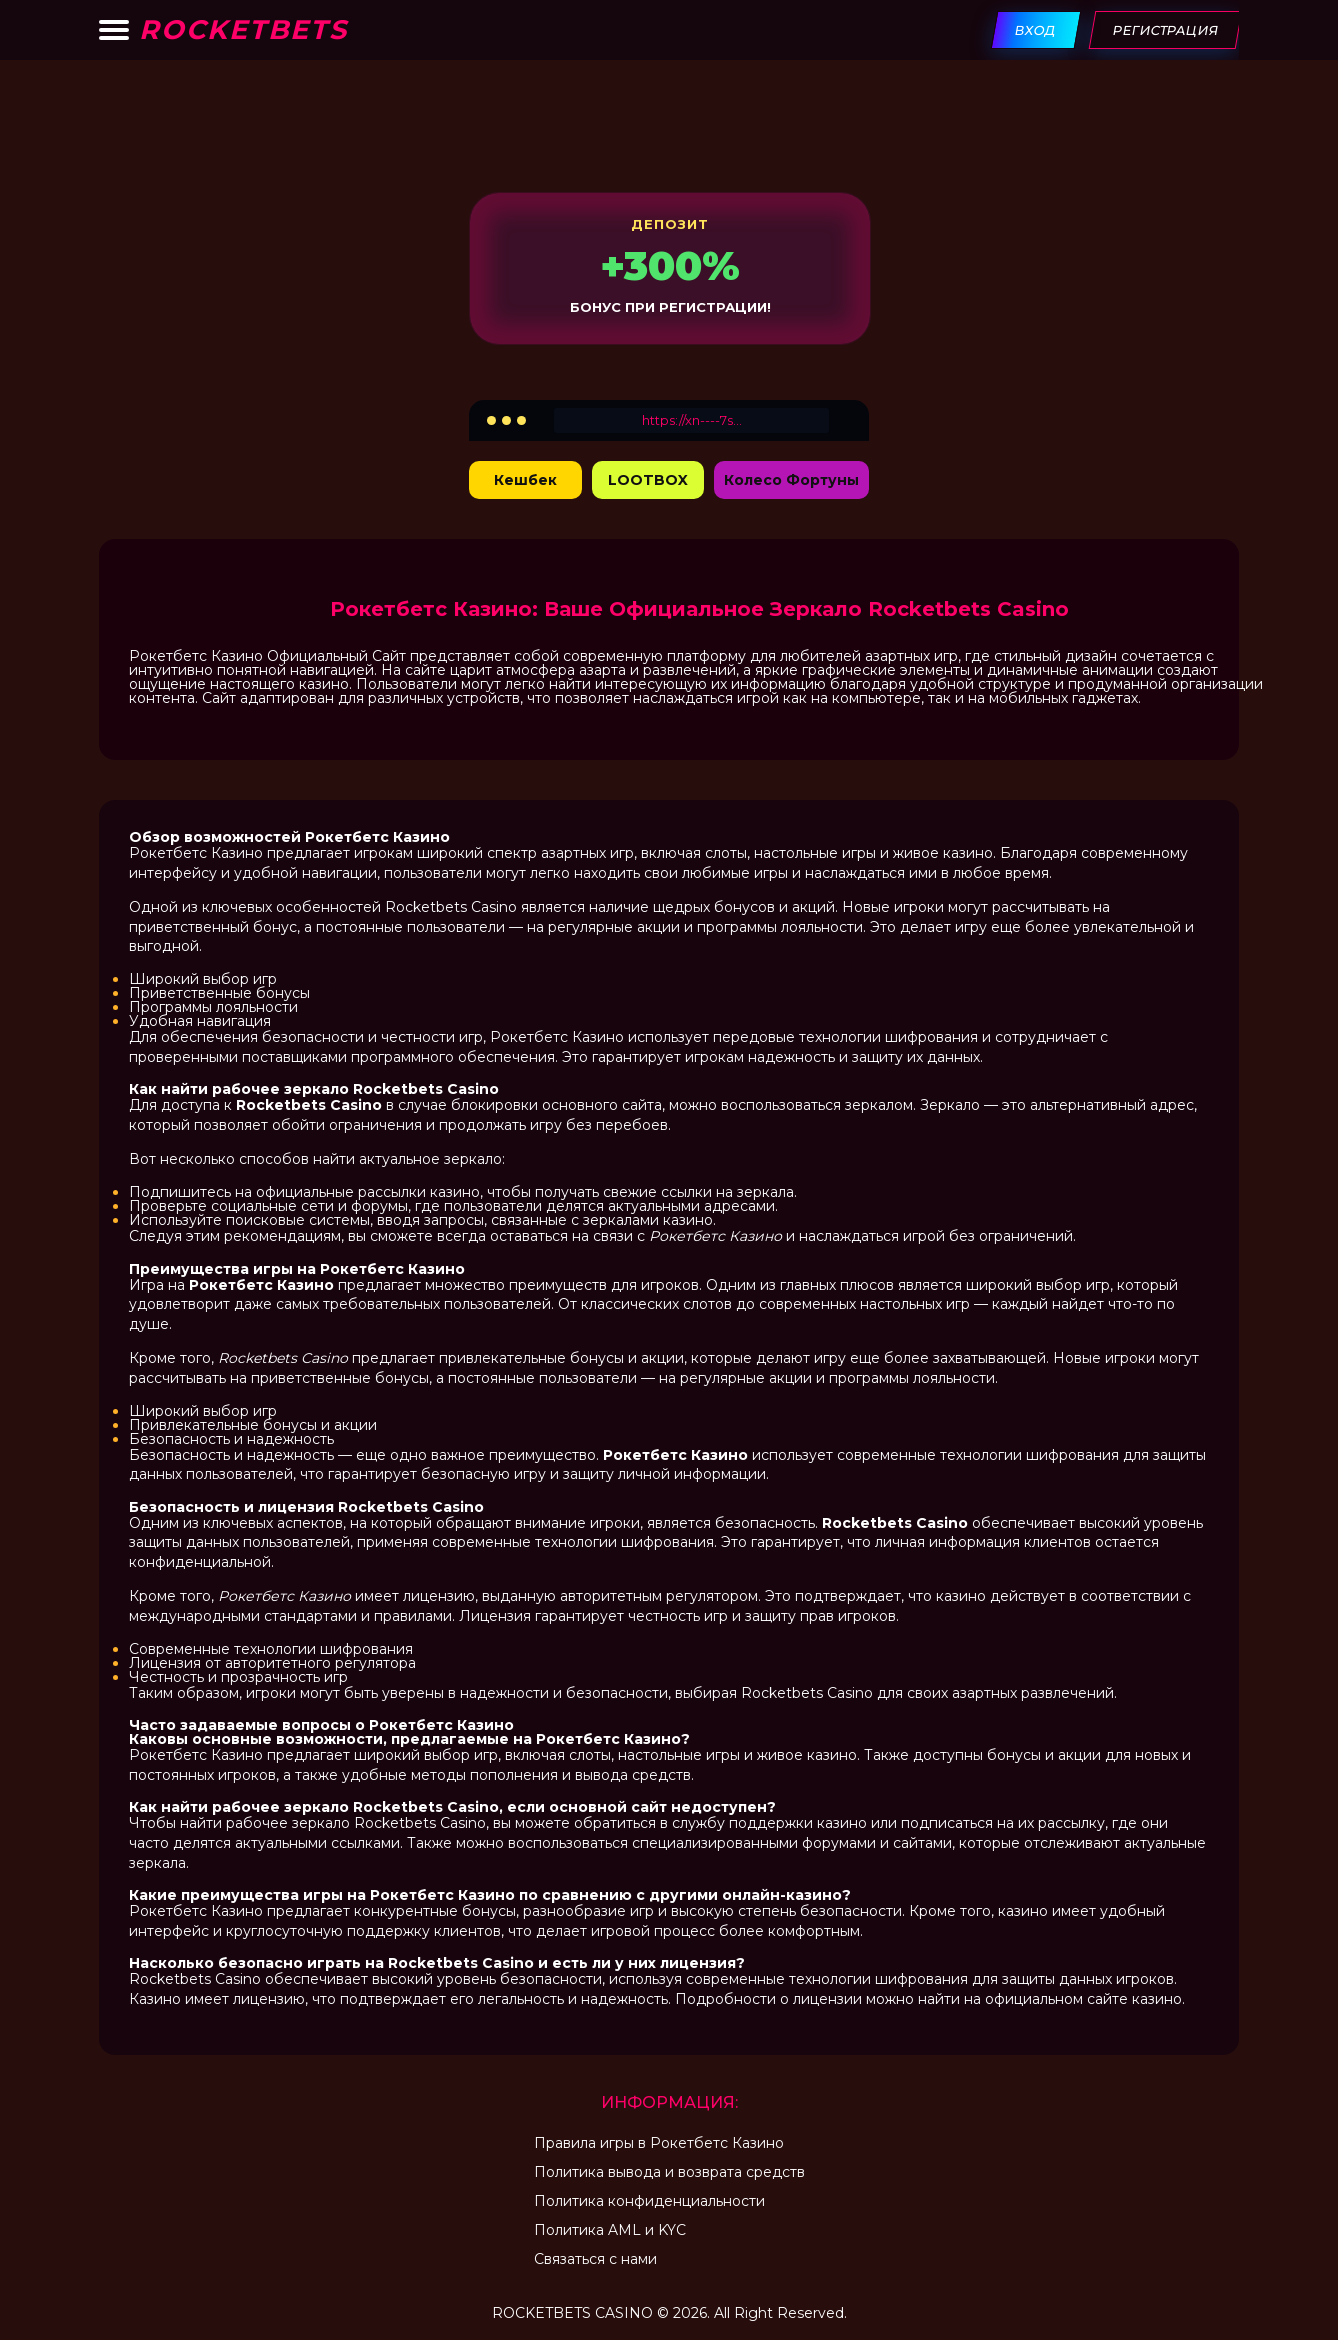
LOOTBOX (648, 480)
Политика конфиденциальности (649, 2201)
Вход (1036, 30)
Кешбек (525, 480)
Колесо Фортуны (791, 480)
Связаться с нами (595, 2259)
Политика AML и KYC (610, 2230)
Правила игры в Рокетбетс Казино (659, 2143)
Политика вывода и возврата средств (669, 2172)
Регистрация (1166, 30)
